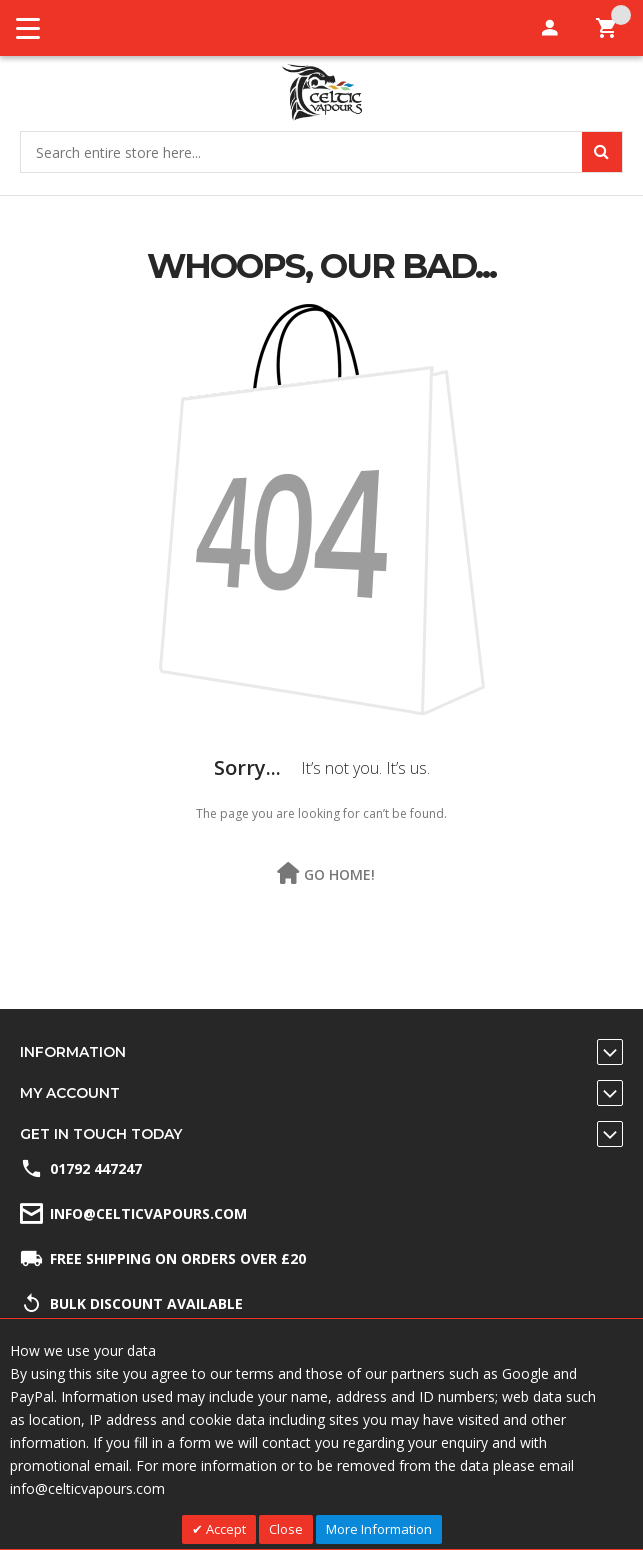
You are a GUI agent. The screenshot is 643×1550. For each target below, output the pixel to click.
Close (286, 1529)
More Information (379, 1529)
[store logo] (321, 92)
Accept (224, 1529)
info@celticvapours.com (148, 1213)
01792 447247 (96, 1168)
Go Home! (339, 874)
